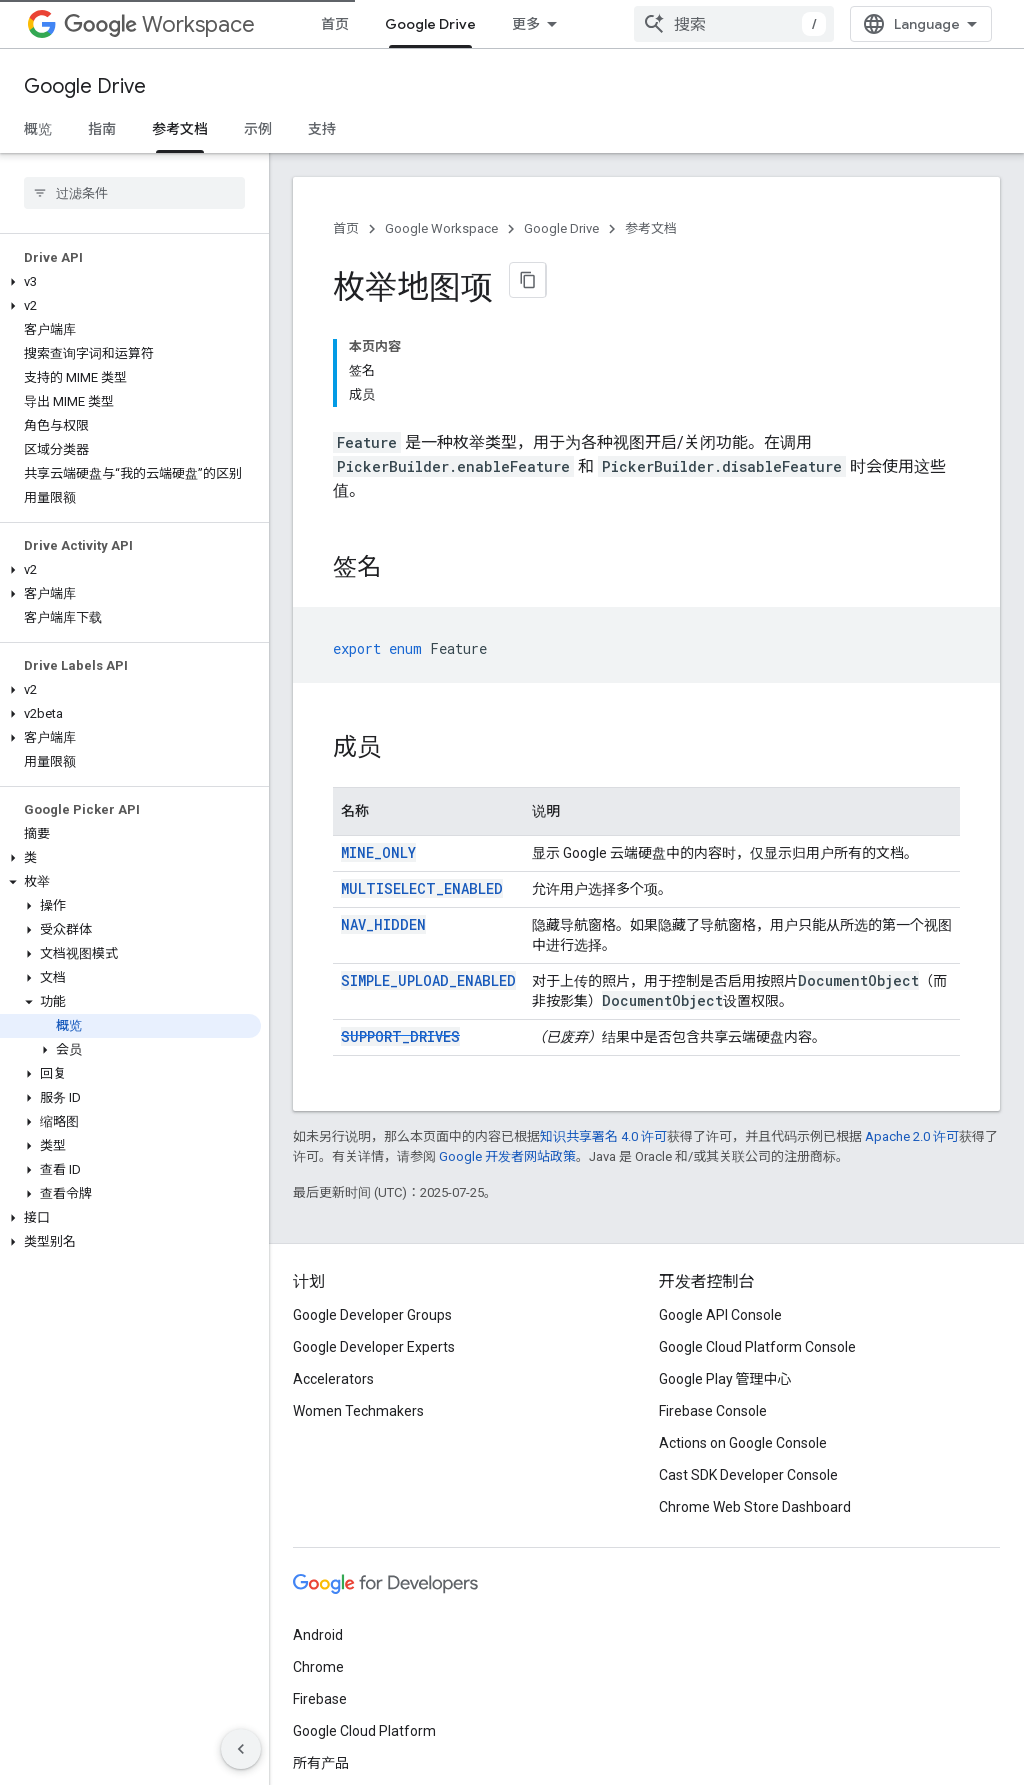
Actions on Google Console (743, 1341)
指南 (102, 129)
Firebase (320, 1597)
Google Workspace (441, 228)
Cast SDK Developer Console (748, 1373)
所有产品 (540, 24)
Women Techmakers (358, 1309)
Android (318, 1533)
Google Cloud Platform (364, 1629)
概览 (38, 129)
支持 (322, 129)
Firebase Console (713, 1309)
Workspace (159, 24)
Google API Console (720, 1213)
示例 (258, 129)
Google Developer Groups (372, 1213)
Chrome (318, 1565)
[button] (130, 282)
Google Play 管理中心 (725, 1277)
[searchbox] (134, 193)
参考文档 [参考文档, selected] (180, 129)
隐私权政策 (375, 1743)
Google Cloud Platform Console (757, 1245)
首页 (335, 24)
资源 (648, 24)
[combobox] (876, 24)
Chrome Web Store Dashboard (755, 1405)
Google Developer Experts (374, 1245)
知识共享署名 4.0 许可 (603, 1034)
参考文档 (651, 228)
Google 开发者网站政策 (507, 1054)
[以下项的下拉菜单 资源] (686, 24)
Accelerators (333, 1277)
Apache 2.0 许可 (912, 1034)
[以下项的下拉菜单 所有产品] (592, 24)
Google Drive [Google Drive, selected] (430, 24)
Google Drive (85, 86)
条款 (307, 1743)
